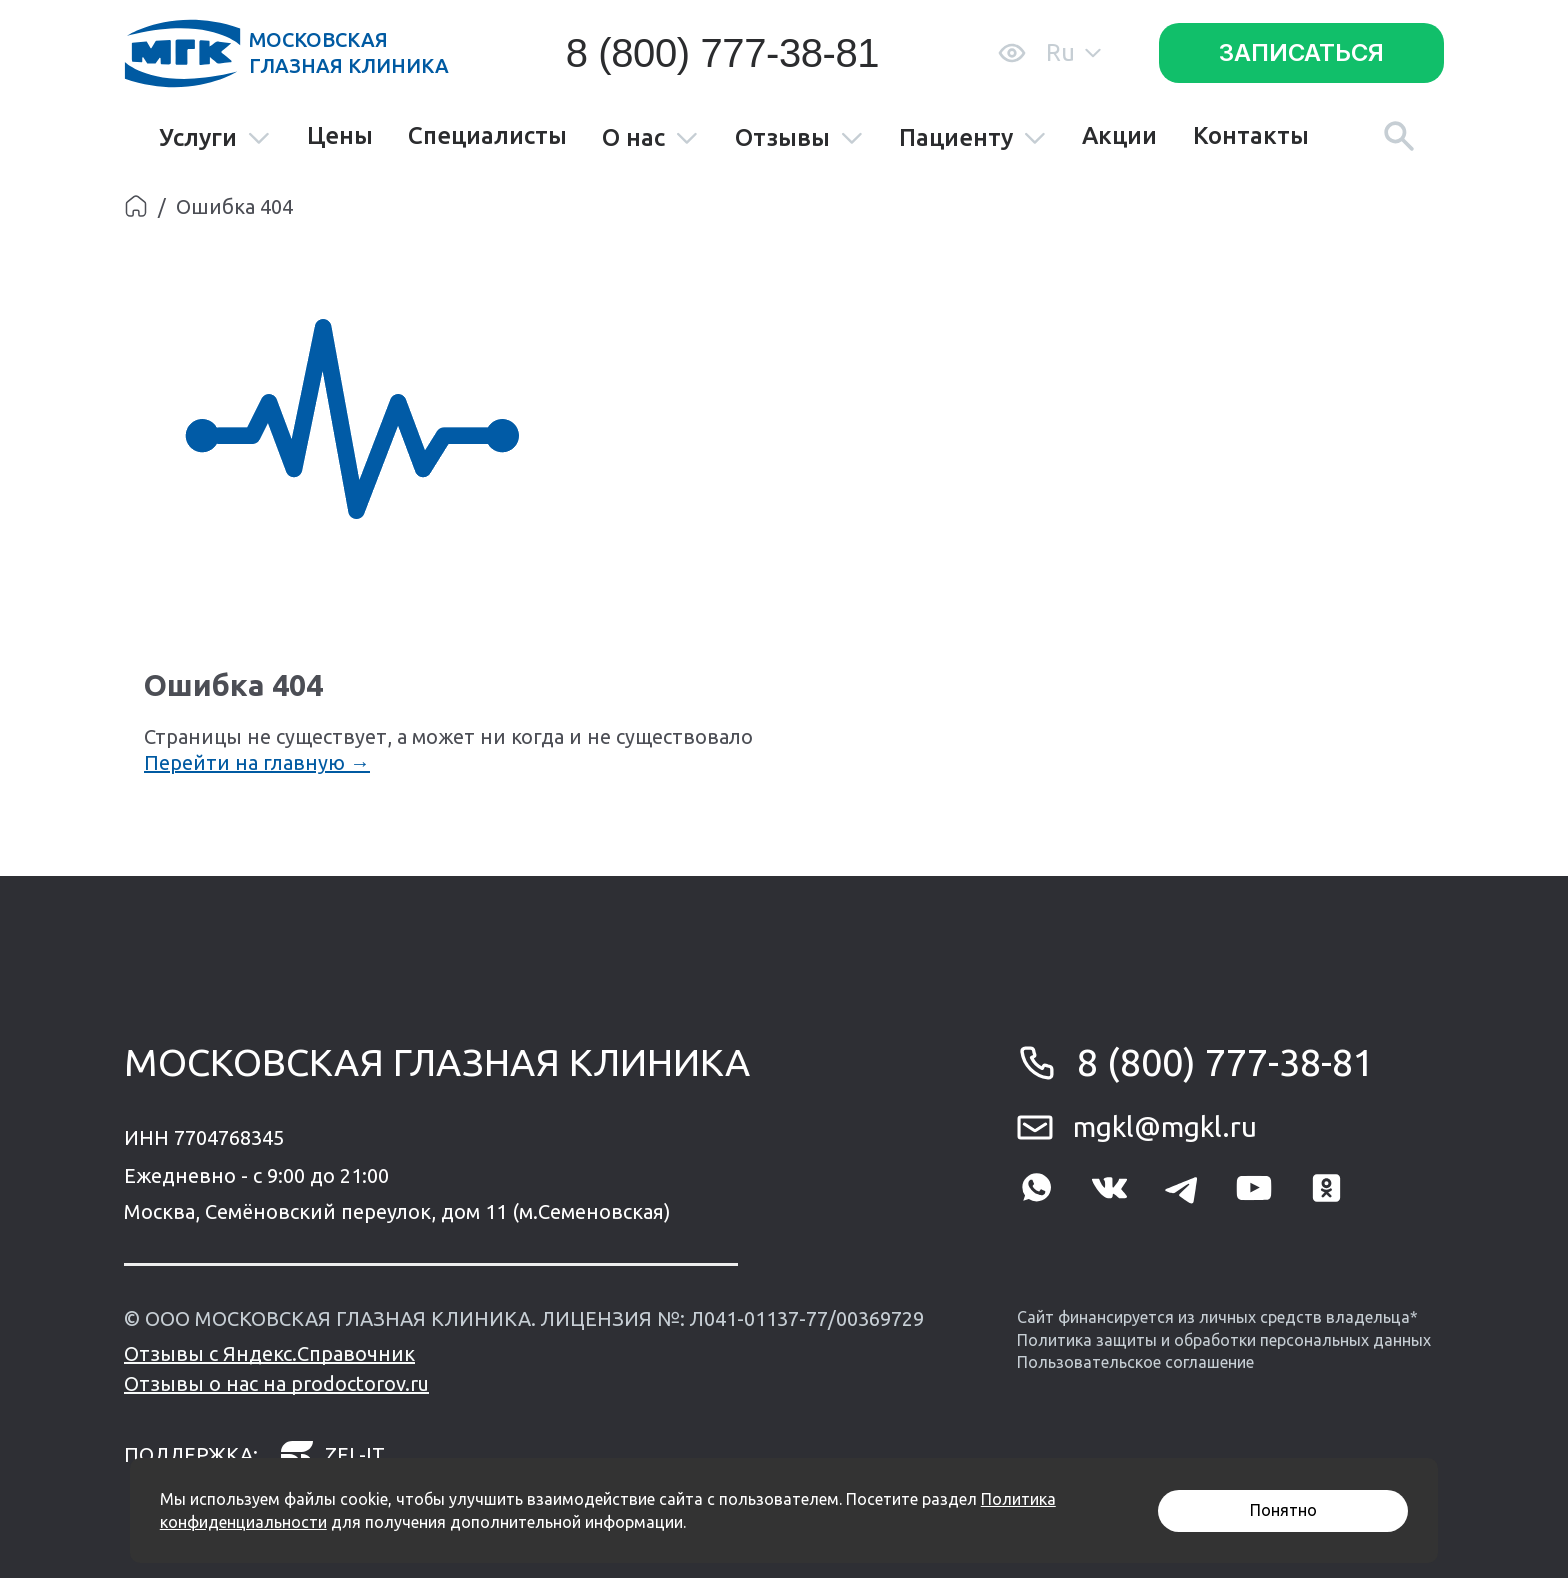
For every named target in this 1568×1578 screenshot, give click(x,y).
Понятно (1283, 1510)
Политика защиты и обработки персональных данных (1224, 1340)
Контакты (1251, 136)
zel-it (332, 1454)
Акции (1119, 136)
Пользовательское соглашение (1135, 1362)
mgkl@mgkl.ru (1165, 1126)
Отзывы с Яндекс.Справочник (269, 1353)
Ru (1073, 52)
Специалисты (487, 136)
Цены (340, 136)
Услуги (215, 138)
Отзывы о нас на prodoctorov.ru (276, 1383)
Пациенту (973, 138)
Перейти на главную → (257, 762)
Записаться (1301, 52)
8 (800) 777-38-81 (722, 53)
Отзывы (799, 138)
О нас (650, 138)
